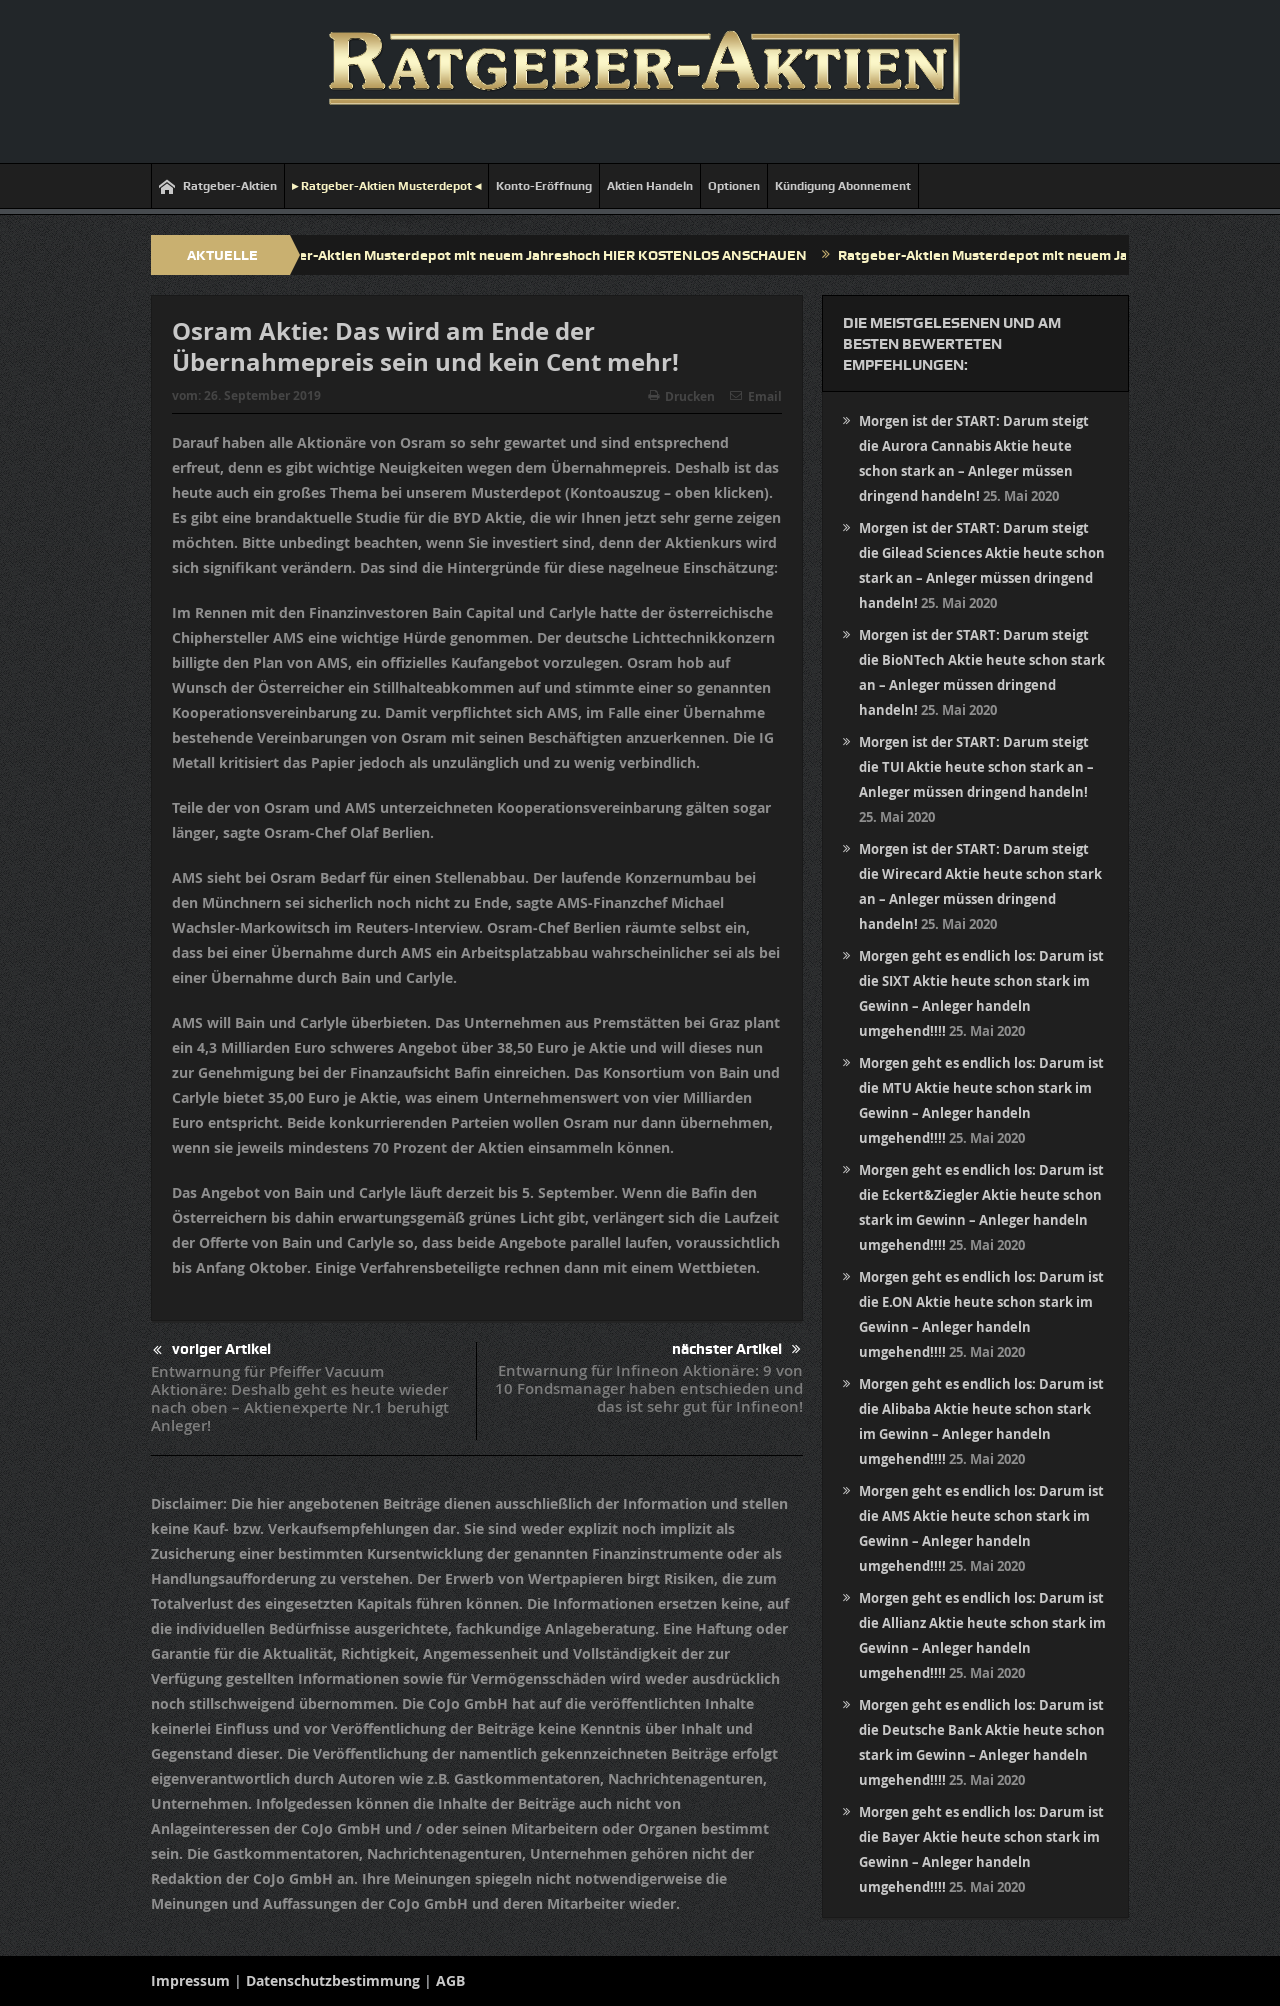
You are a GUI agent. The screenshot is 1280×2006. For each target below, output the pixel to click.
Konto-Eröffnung (544, 186)
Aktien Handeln (650, 186)
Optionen (734, 186)
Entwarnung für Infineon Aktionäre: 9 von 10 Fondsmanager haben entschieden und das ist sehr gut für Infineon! (649, 1388)
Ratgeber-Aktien (218, 186)
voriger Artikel (212, 1350)
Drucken (681, 396)
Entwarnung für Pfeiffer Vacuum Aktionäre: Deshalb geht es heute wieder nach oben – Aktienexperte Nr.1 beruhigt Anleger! (300, 1398)
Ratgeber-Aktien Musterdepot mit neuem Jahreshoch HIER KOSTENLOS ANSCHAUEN (541, 255)
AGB (450, 1980)
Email (756, 396)
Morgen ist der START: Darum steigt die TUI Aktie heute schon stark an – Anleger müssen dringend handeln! (976, 767)
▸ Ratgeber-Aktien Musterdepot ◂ (386, 186)
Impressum (190, 1980)
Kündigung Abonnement (843, 186)
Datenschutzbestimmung (333, 1980)
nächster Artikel (736, 1349)
